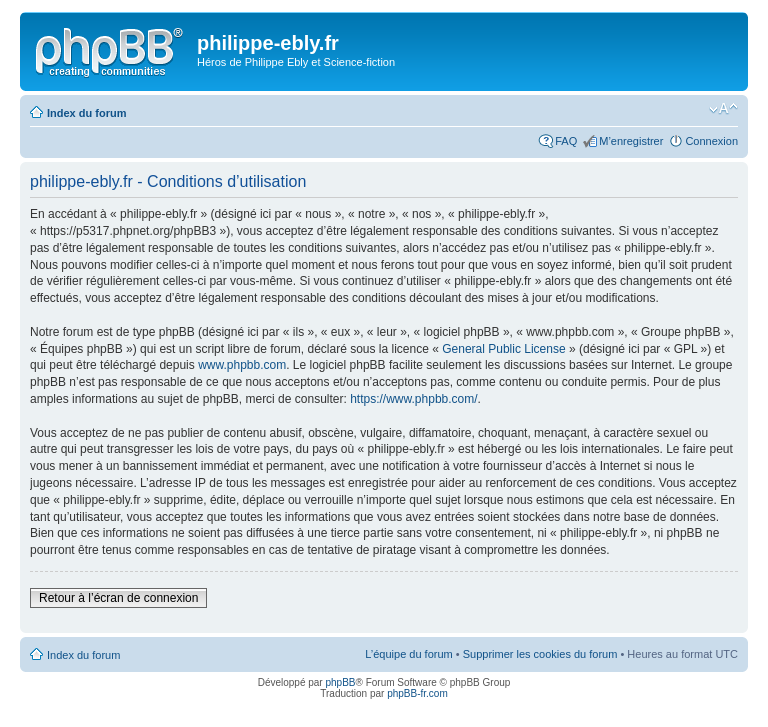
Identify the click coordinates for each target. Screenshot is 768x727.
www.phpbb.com (242, 365)
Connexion (711, 141)
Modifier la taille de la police (723, 109)
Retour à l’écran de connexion (118, 598)
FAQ (566, 141)
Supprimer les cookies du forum (540, 654)
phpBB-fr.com (417, 693)
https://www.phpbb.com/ (413, 399)
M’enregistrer (631, 141)
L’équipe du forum (408, 654)
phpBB (340, 682)
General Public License (503, 349)
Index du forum (86, 113)
